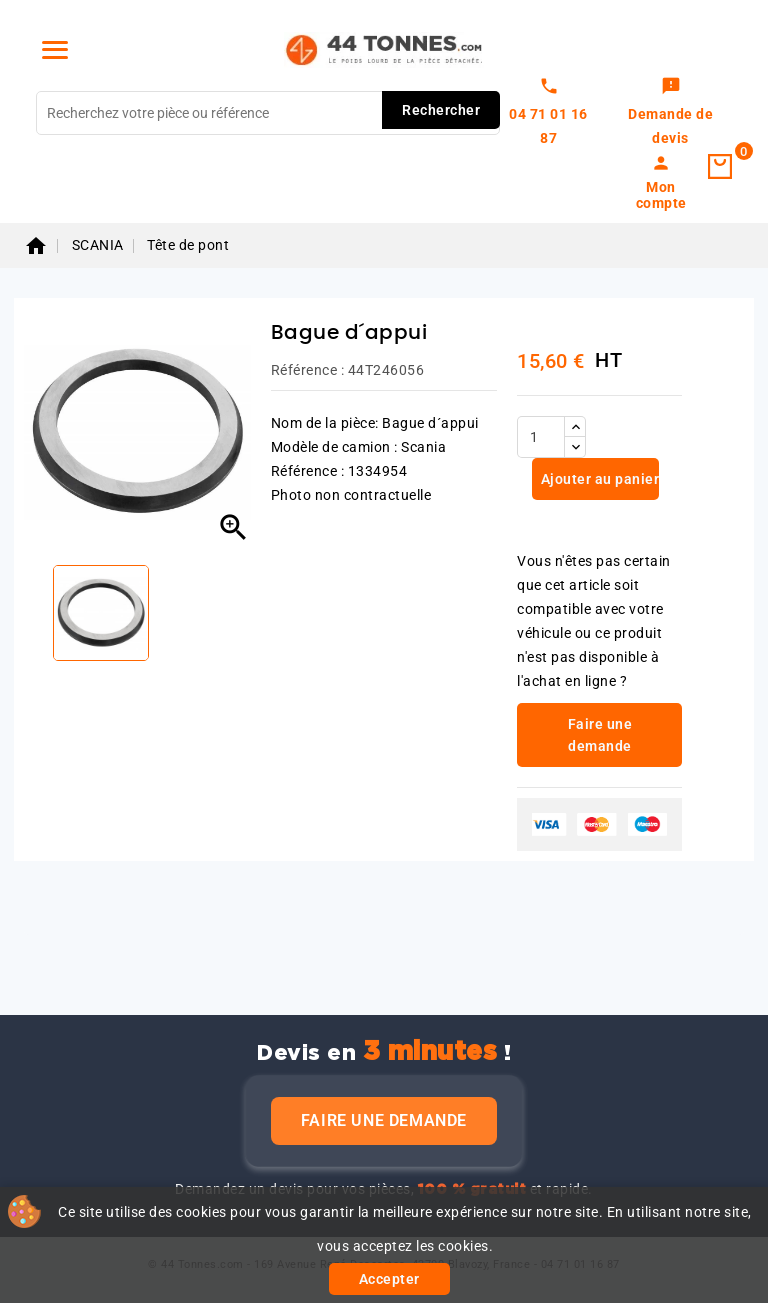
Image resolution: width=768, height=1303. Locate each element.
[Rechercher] (268, 113)
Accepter (389, 1279)
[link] (670, 113)
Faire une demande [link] (600, 735)
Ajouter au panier (598, 479)
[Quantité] (541, 437)
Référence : (308, 370)
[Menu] (55, 50)
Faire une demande (384, 1120)
